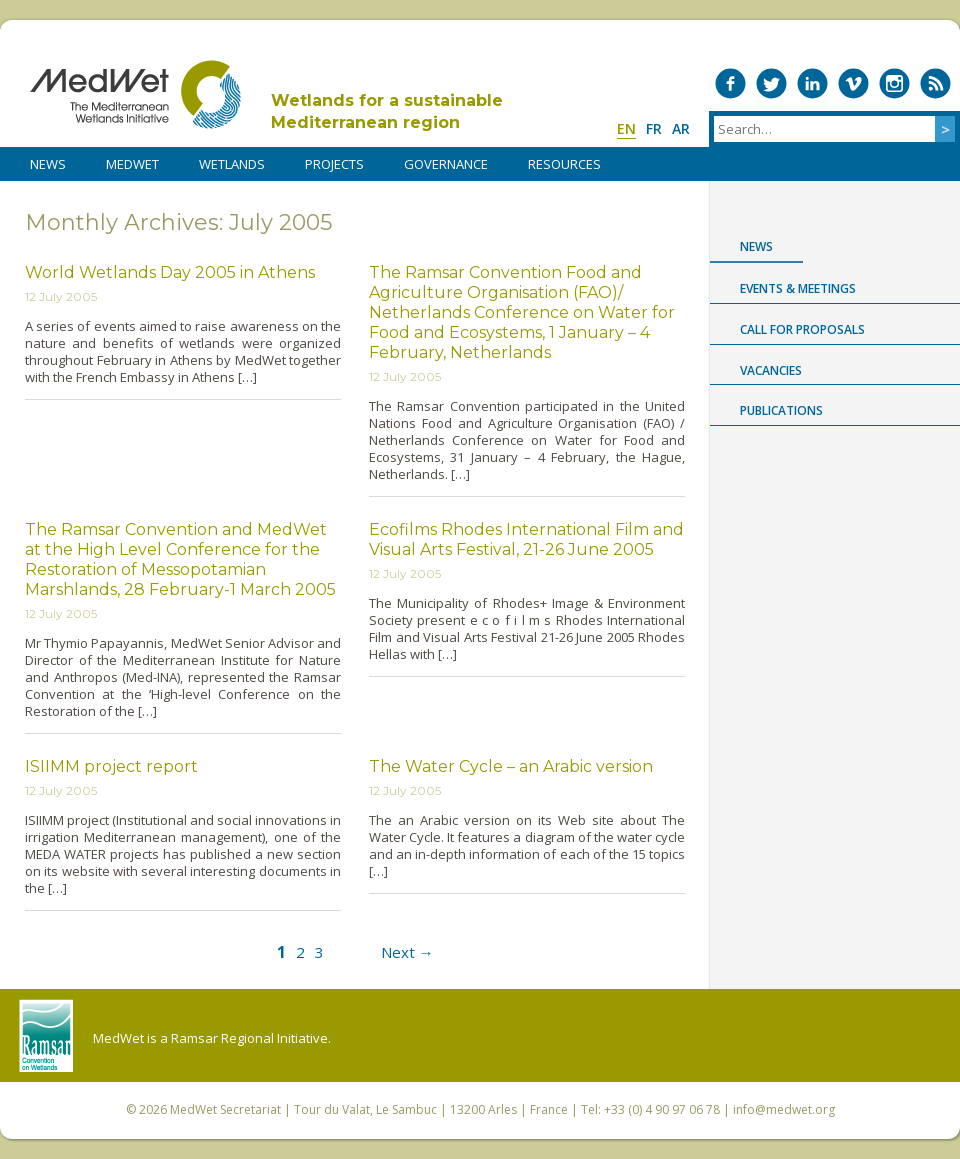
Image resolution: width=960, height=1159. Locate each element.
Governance (446, 164)
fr (654, 128)
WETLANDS (232, 164)
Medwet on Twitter (771, 83)
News (756, 246)
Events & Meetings (798, 288)
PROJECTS (334, 164)
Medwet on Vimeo (853, 83)
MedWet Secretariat (225, 1109)
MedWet (135, 94)
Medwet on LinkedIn (812, 83)
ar (681, 128)
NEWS (48, 164)
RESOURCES (564, 164)
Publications (781, 410)
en (626, 128)
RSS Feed (935, 83)
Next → (407, 952)
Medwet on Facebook (730, 83)
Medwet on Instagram (894, 83)
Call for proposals (802, 329)
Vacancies (771, 370)
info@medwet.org (784, 1109)
